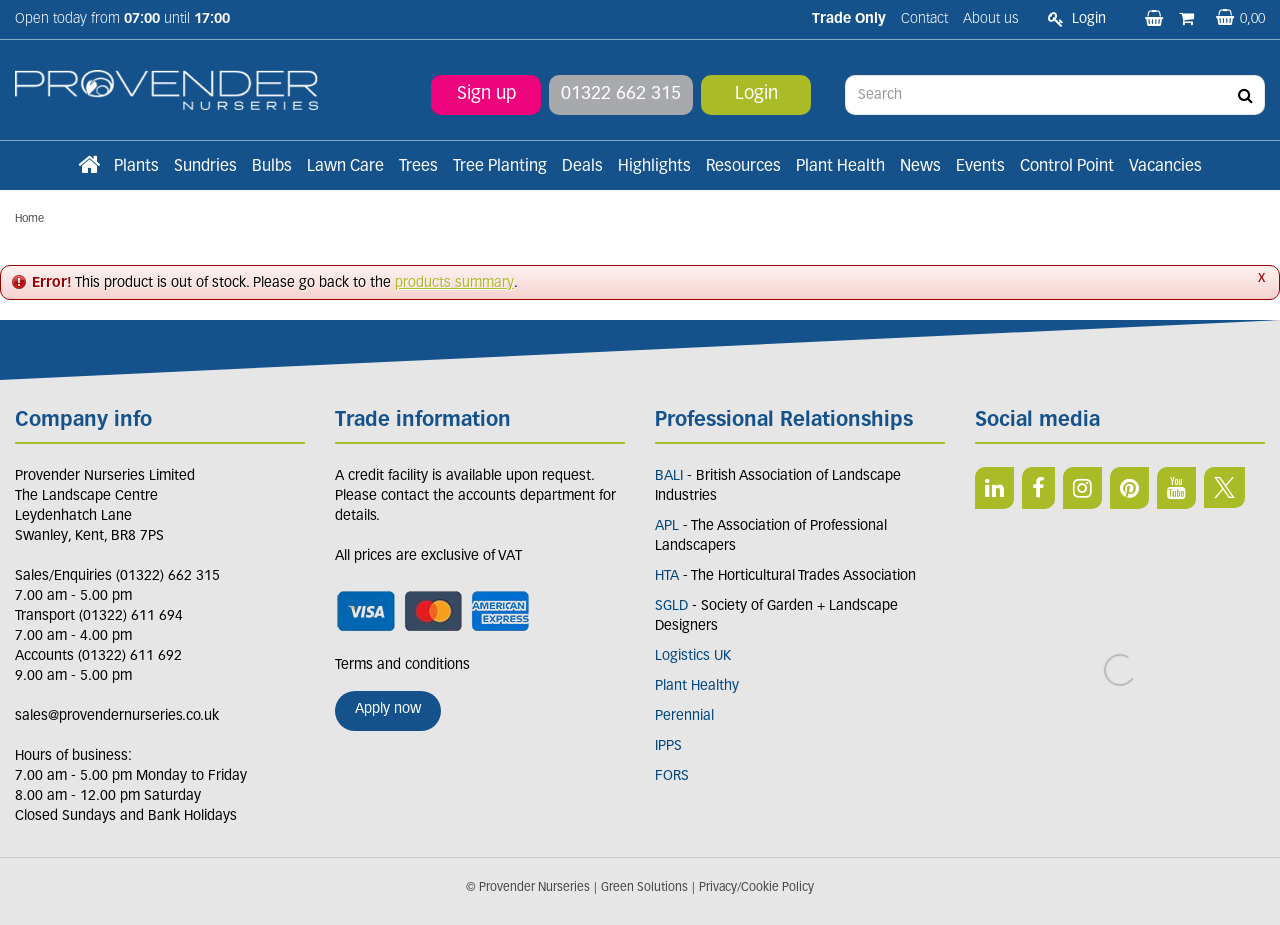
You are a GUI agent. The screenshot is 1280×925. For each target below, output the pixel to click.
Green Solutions (644, 888)
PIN (1129, 488)
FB (1038, 488)
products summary (454, 283)
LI (994, 488)
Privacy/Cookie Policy (756, 888)
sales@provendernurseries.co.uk (117, 716)
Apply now (388, 709)
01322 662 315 (621, 94)
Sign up (486, 94)
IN (1082, 488)
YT (1176, 488)
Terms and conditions (402, 665)
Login (756, 94)
